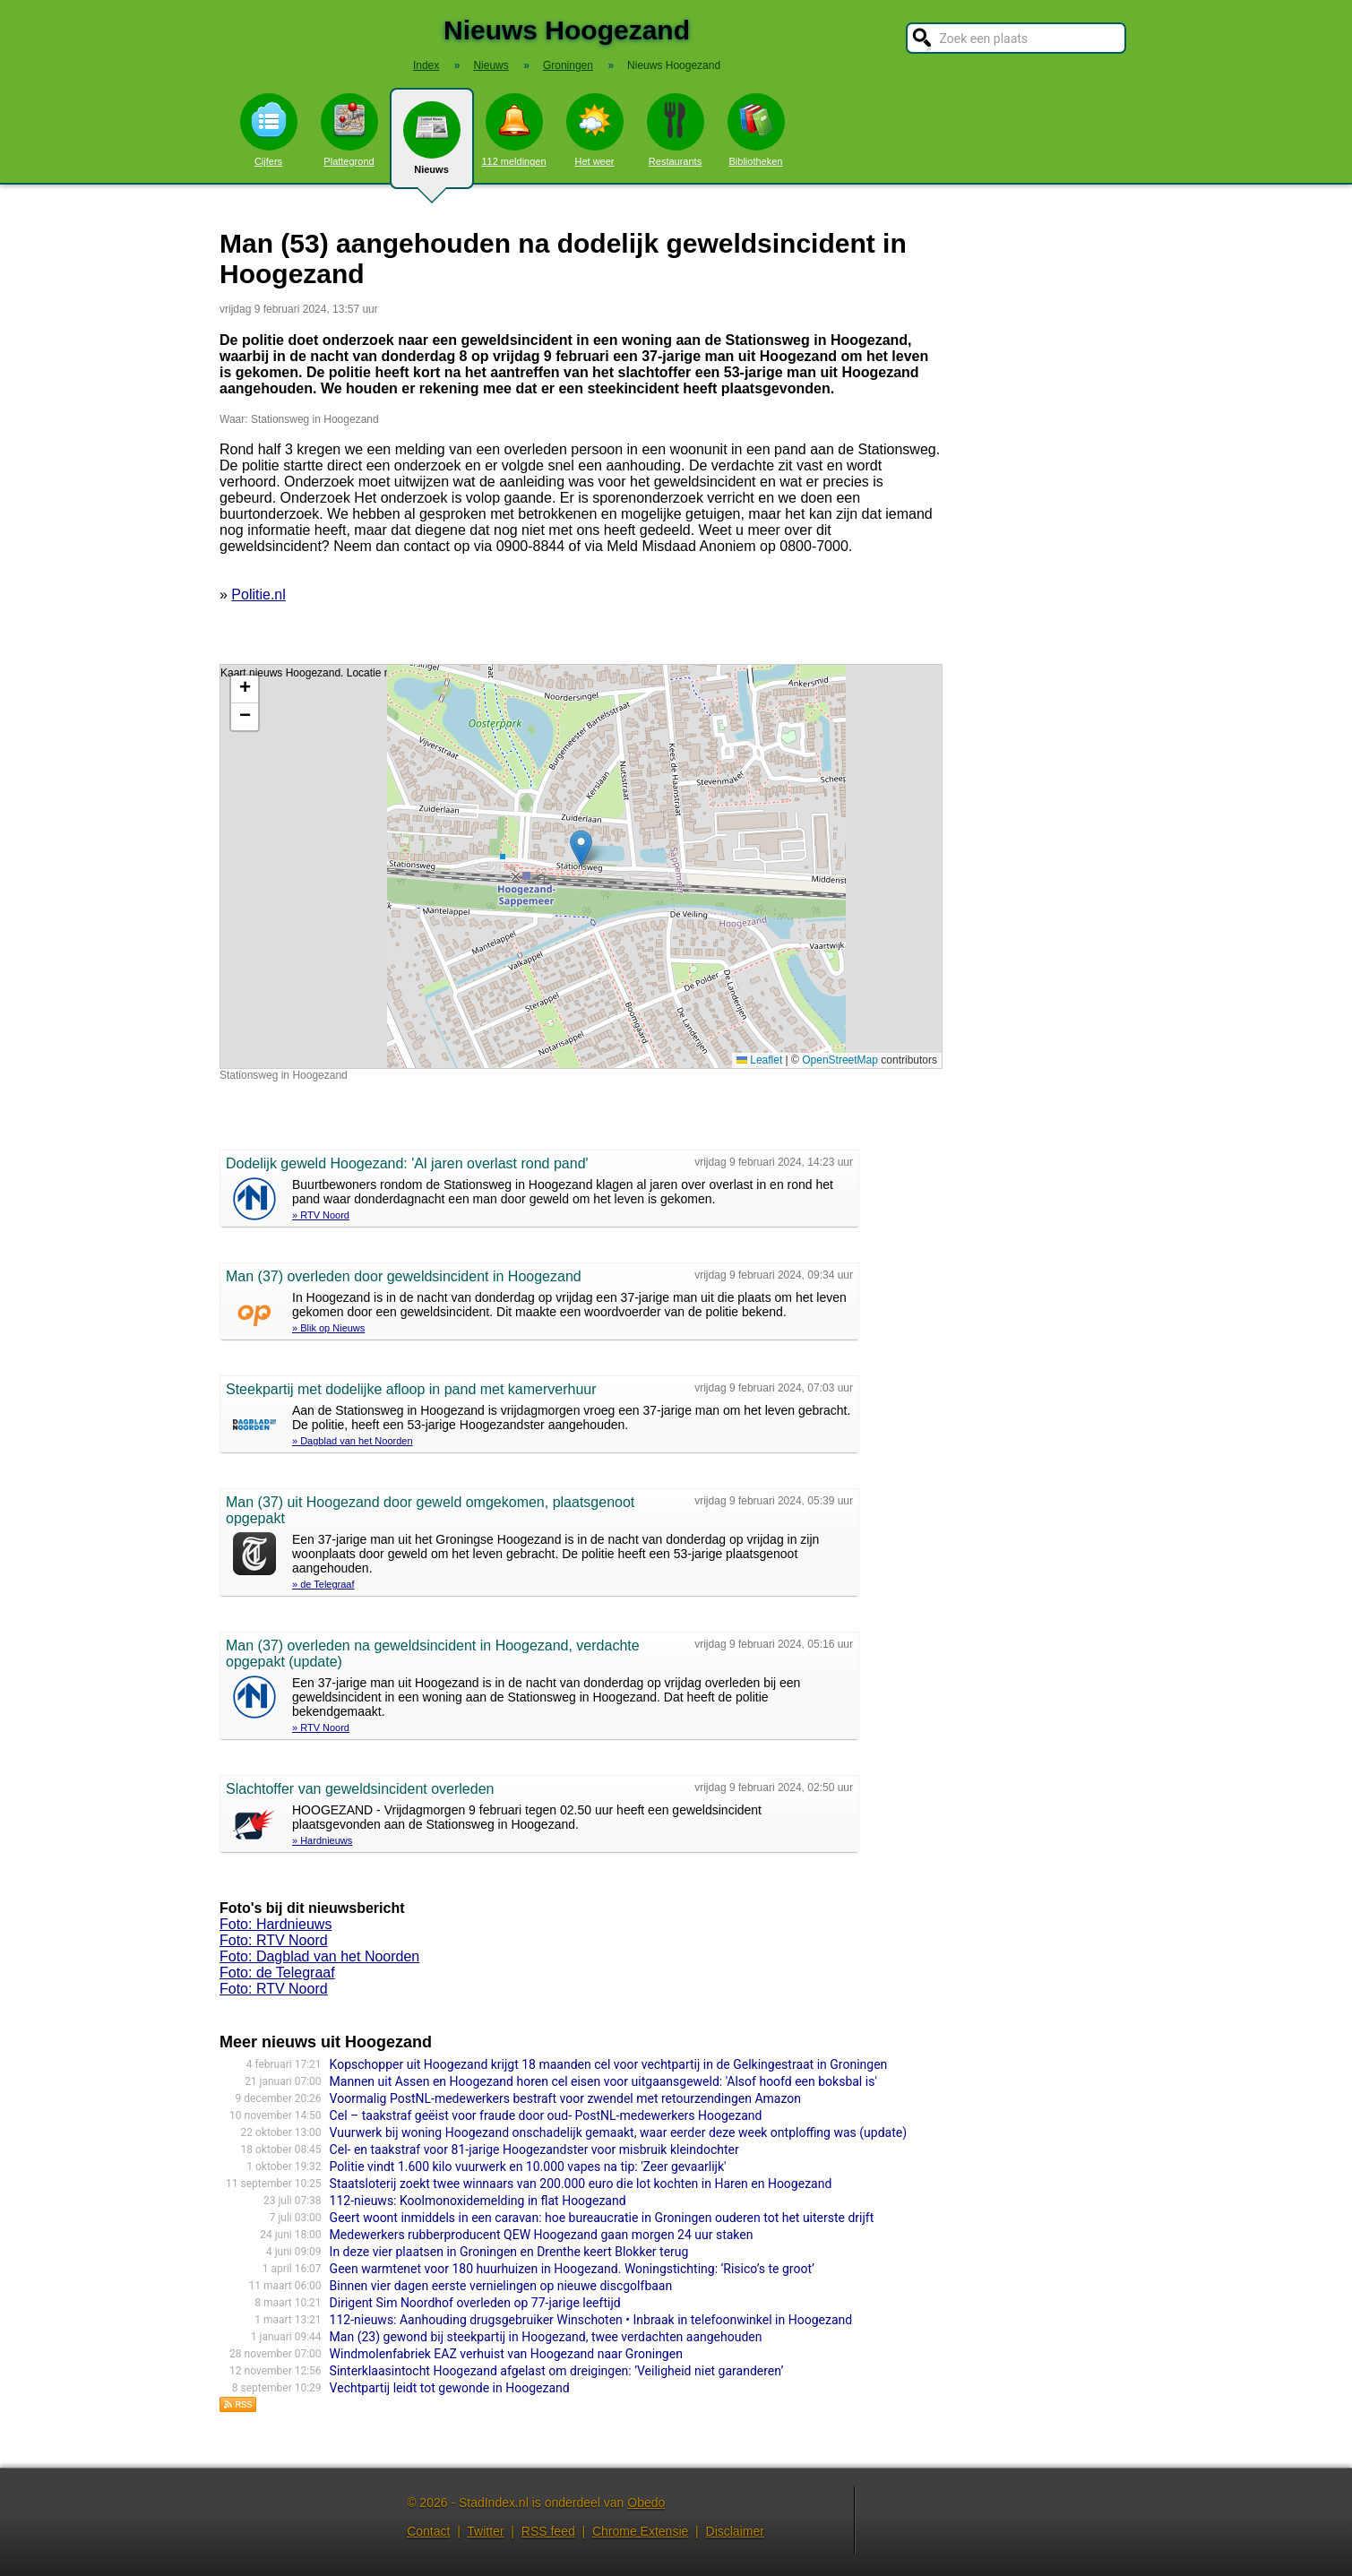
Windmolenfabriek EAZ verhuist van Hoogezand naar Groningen (506, 2354)
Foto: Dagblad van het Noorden (319, 1956)
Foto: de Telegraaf (277, 1972)
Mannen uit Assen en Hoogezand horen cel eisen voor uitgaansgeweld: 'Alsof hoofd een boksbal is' (603, 2081)
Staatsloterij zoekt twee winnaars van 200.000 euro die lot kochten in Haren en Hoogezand (581, 2183)
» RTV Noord (320, 1215)
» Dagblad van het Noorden (352, 1440)
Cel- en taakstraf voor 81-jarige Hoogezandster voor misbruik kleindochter (534, 2149)
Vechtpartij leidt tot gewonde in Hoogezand (450, 2388)
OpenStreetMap (840, 1060)
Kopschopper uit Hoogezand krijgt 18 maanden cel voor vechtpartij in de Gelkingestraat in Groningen (609, 2064)
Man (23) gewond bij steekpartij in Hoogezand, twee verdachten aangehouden (546, 2337)
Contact (428, 2531)
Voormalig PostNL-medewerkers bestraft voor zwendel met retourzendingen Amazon (565, 2098)
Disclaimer (735, 2531)
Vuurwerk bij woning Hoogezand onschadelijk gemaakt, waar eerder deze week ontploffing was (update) (618, 2132)
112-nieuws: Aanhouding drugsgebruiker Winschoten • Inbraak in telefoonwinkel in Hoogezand (591, 2320)
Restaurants (675, 130)
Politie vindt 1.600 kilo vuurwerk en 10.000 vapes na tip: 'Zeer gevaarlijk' (528, 2166)
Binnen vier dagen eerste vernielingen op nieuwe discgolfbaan (501, 2286)
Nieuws (432, 145)
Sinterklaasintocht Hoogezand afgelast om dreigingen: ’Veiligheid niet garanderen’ (557, 2371)
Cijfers (268, 130)
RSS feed (548, 2531)
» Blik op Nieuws (328, 1327)
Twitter (485, 2531)
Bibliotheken (756, 130)
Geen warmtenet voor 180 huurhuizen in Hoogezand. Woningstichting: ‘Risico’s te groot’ (572, 2269)
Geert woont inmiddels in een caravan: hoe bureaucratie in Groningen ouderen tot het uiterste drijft (602, 2217)
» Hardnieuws (322, 1840)
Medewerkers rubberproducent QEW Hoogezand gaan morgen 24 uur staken (542, 2234)
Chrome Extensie (640, 2531)
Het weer (595, 130)
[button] (581, 848)
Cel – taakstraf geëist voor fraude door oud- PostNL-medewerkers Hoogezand (546, 2115)
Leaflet (759, 1060)
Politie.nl (258, 594)
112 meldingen (513, 130)
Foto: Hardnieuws (276, 1924)
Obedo (646, 2502)
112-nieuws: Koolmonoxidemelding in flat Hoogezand (478, 2200)
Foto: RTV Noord (274, 1940)
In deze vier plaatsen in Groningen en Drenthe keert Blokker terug (509, 2251)
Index (426, 65)
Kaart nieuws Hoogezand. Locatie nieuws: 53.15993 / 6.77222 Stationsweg (578, 866)
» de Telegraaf (323, 1584)
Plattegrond (349, 130)
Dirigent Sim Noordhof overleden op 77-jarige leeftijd (475, 2303)
